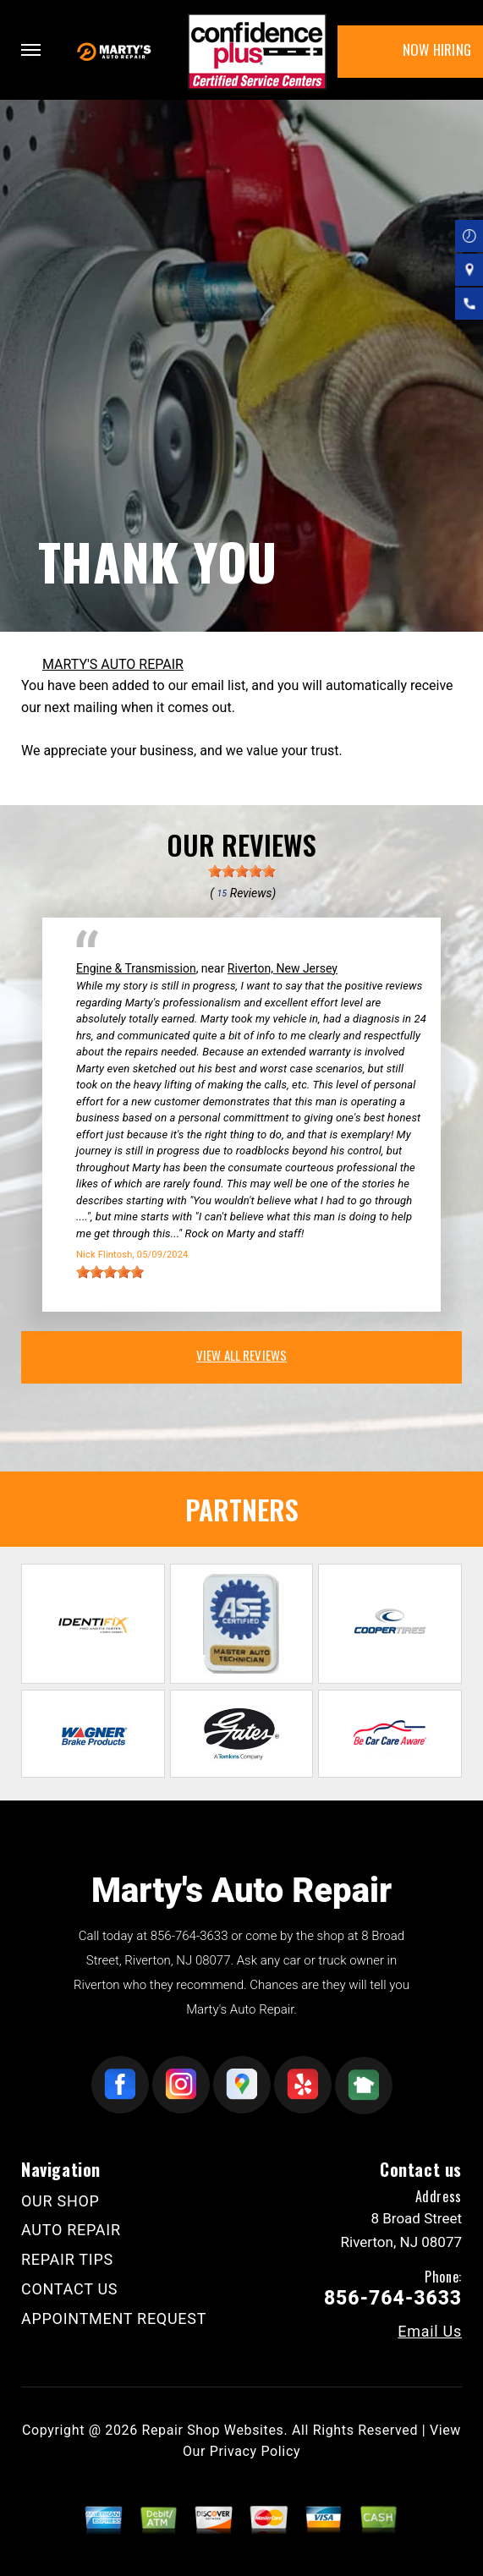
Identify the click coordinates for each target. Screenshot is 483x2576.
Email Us (430, 2331)
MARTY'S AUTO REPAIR (113, 664)
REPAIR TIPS (67, 2259)
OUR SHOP (60, 2201)
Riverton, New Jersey (283, 968)
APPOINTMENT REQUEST (113, 2318)
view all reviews (241, 1355)
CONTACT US (69, 2289)
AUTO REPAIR (71, 2230)
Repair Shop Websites (212, 2430)
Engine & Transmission (136, 968)
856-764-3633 (189, 1935)
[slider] (242, 871)
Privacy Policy (255, 2451)
